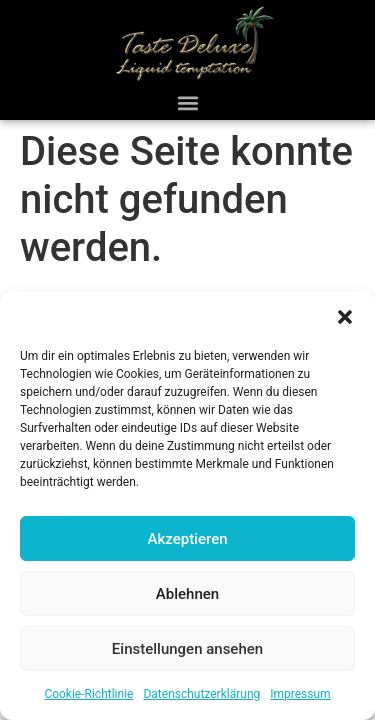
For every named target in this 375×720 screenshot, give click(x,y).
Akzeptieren (187, 539)
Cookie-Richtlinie (88, 694)
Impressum (300, 694)
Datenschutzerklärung (201, 694)
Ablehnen (187, 594)
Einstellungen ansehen (187, 649)
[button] (345, 317)
